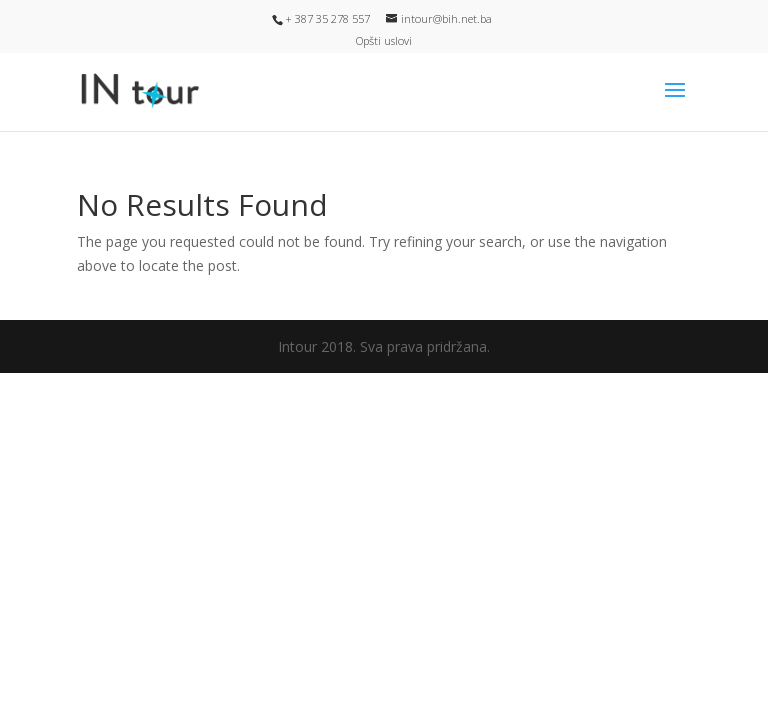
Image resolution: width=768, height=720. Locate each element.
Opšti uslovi (384, 40)
